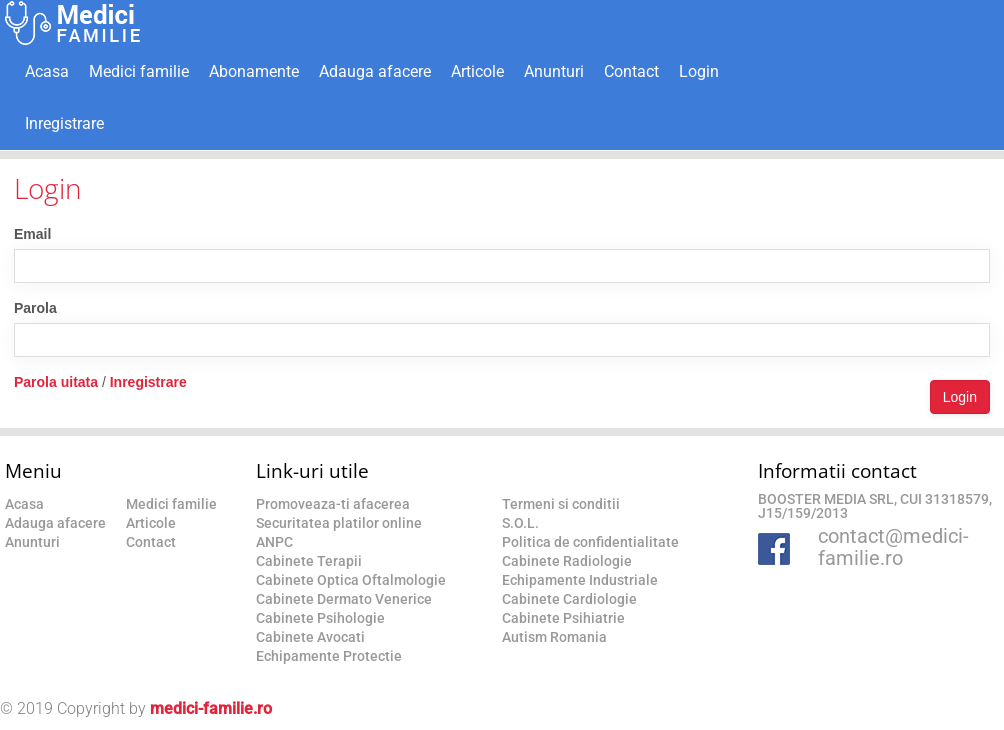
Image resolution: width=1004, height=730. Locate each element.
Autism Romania (554, 637)
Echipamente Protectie (329, 656)
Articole (477, 71)
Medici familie (139, 71)
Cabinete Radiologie (567, 561)
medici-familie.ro (211, 708)
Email (32, 234)
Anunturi (554, 71)
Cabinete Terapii (309, 561)
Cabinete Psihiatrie (563, 618)
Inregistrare (64, 123)
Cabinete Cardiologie (569, 599)
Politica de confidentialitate (590, 542)
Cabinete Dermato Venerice (344, 599)
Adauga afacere (375, 71)
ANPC (274, 542)
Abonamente (254, 71)
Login (699, 71)
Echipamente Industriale (580, 580)
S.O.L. (520, 523)
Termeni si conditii (561, 504)
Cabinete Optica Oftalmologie (351, 580)
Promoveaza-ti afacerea (333, 504)
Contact (631, 71)
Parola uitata (56, 382)
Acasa (47, 71)
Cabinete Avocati (310, 637)
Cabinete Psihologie (320, 618)
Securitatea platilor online (339, 523)
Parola (35, 308)
